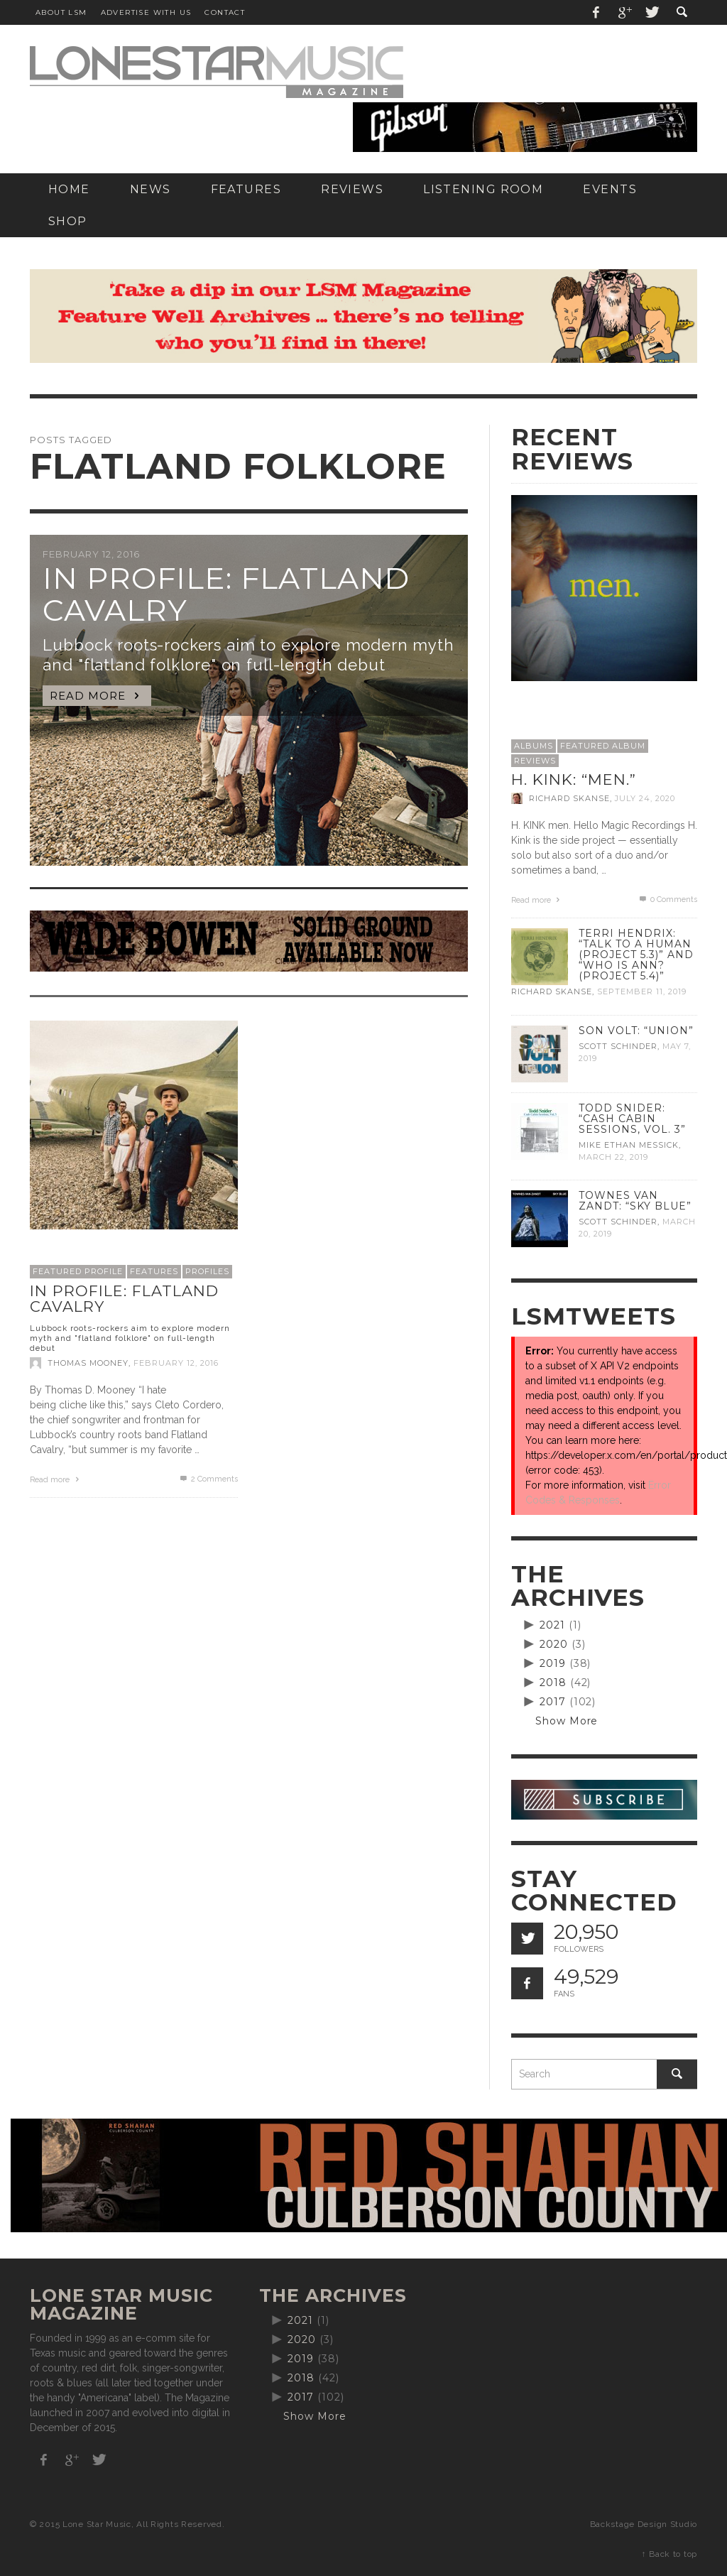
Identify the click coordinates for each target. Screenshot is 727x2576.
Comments (208, 1479)
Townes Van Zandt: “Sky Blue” (635, 1200)
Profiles (207, 1271)
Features (154, 1271)
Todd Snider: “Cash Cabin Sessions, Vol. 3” (632, 1119)
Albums (533, 746)
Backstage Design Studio (643, 2524)
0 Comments (667, 899)
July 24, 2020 (645, 798)
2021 (552, 1625)
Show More (566, 1720)
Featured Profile (78, 1271)
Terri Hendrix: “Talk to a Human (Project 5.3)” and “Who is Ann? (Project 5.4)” (636, 954)
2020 (554, 1644)
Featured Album (602, 746)
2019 (553, 1663)
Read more (56, 1479)
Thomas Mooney (88, 1363)
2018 (553, 1682)
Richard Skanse (569, 798)
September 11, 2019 (642, 992)
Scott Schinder (618, 1046)
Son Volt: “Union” (636, 1030)
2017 (553, 1701)
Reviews (535, 761)
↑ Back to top (669, 2554)
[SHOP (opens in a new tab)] (68, 221)
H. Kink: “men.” (573, 779)
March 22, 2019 (613, 1157)
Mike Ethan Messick (629, 1145)
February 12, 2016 (176, 1363)
